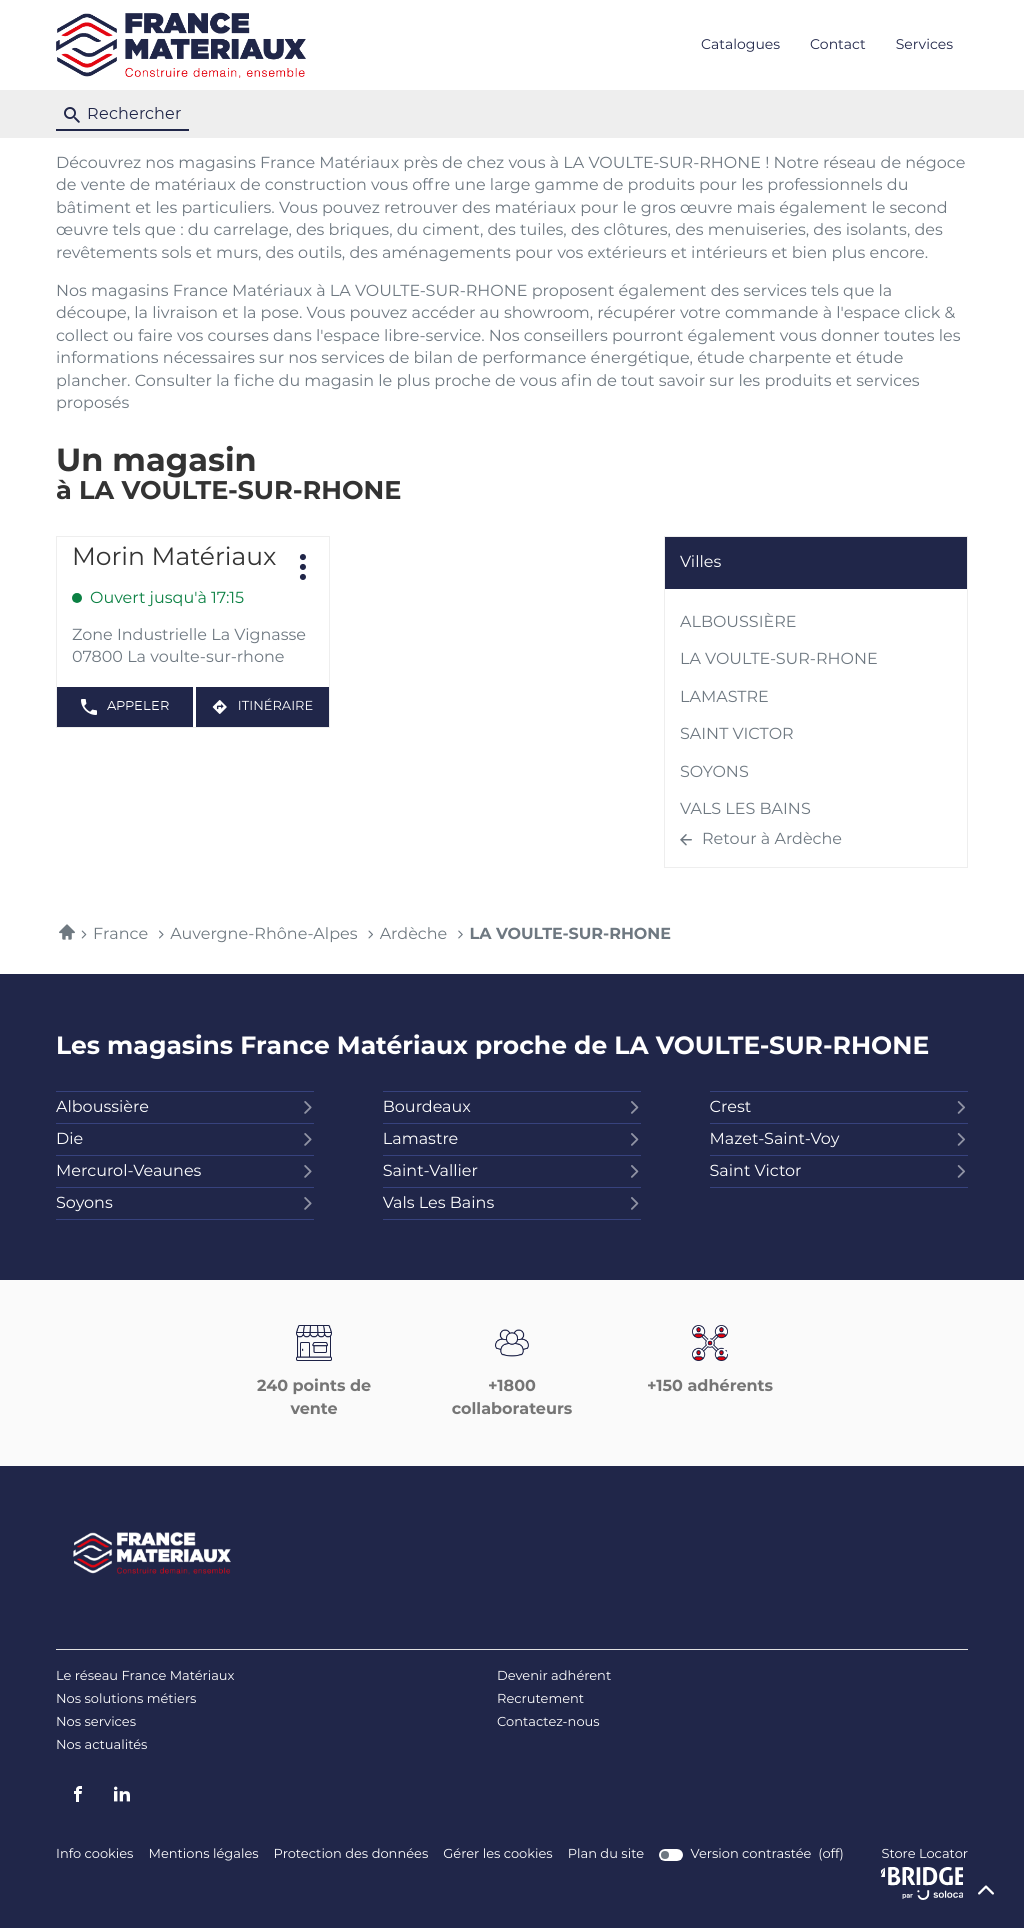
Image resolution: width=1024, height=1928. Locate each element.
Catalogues (740, 45)
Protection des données (351, 1854)
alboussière (185, 1108)
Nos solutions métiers (126, 1699)
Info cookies (94, 1854)
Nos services (96, 1722)
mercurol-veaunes (185, 1172)
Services (924, 45)
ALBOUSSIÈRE (738, 623)
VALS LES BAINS (745, 810)
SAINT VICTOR (737, 735)
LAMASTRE (724, 698)
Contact (838, 45)
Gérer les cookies (497, 1854)
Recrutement (540, 1699)
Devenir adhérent (554, 1676)
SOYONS (714, 773)
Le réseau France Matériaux (145, 1676)
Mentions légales (203, 1854)
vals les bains (512, 1204)
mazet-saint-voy (839, 1140)
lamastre (512, 1140)
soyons (185, 1204)
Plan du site (606, 1854)
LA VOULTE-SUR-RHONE (779, 660)
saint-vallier (512, 1172)
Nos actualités (101, 1745)
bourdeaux (512, 1108)
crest (839, 1108)
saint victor (839, 1172)
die (185, 1140)
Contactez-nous (548, 1722)
